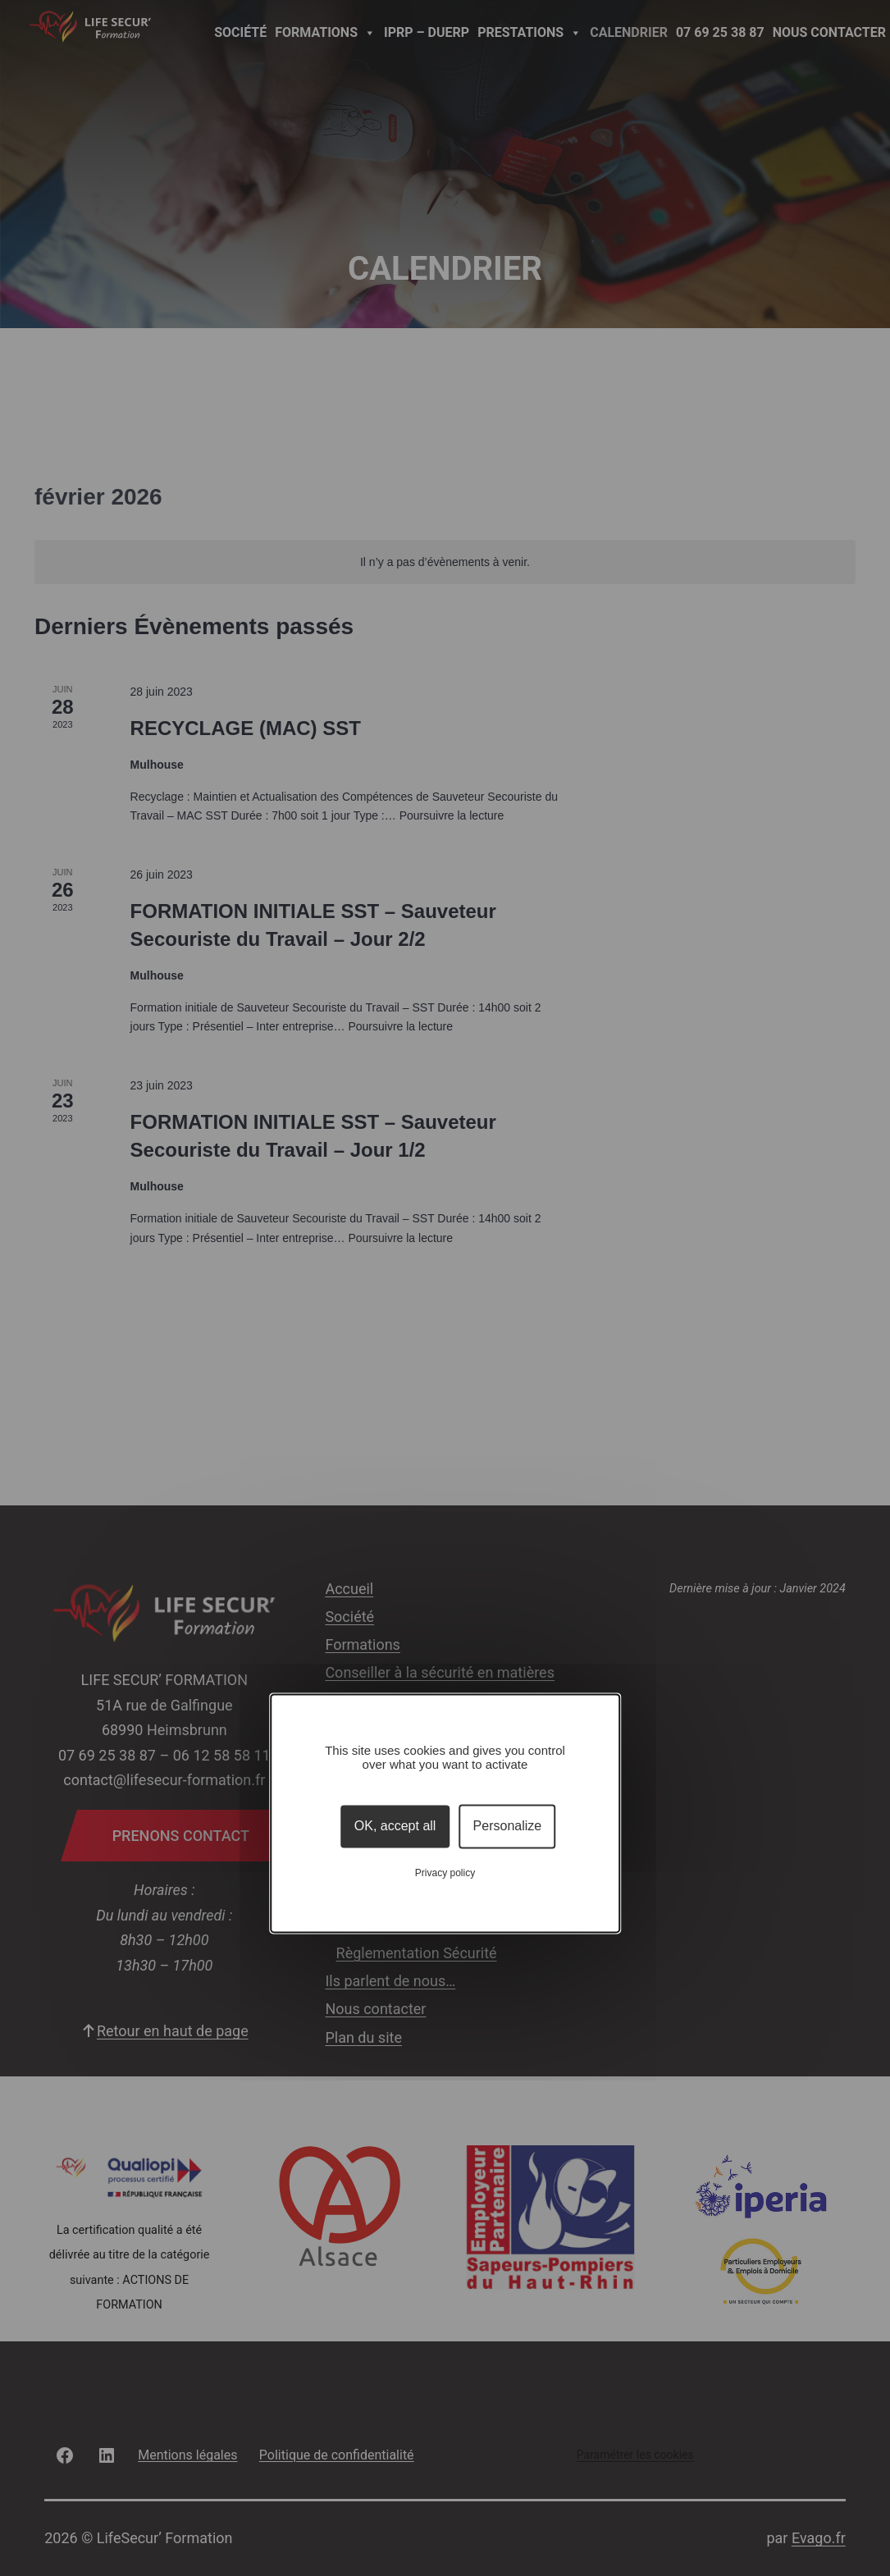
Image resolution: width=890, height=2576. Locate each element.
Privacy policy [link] (445, 1873)
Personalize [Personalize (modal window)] (507, 1827)
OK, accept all (395, 1827)
